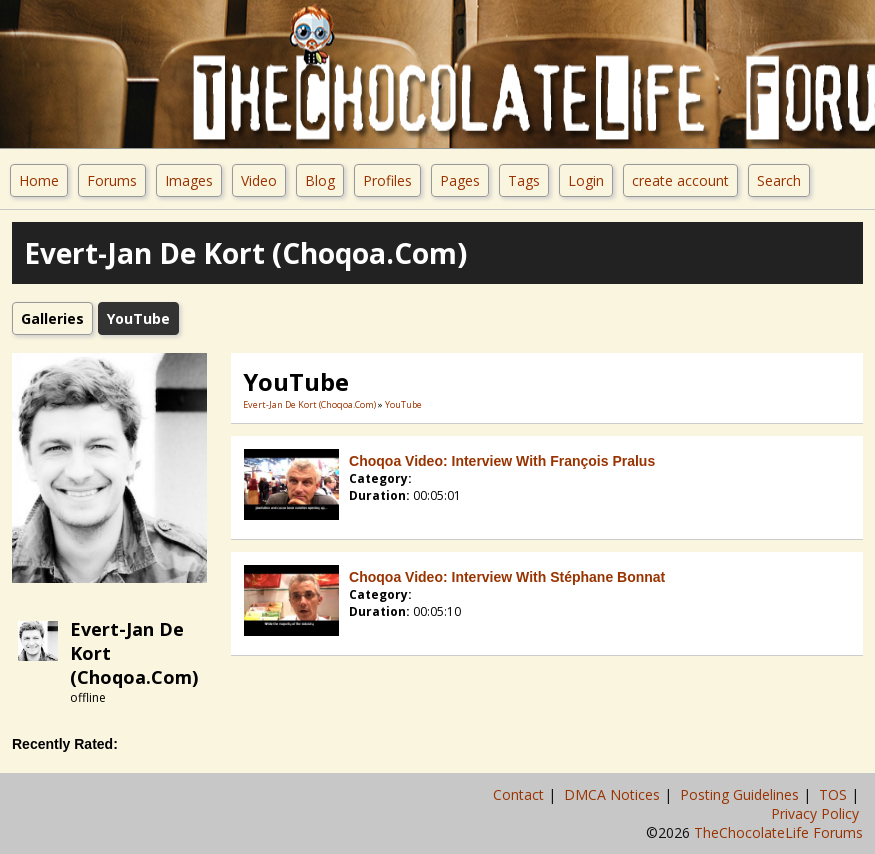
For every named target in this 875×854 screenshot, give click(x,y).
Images (189, 180)
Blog (320, 180)
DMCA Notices (614, 794)
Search (779, 180)
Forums (112, 180)
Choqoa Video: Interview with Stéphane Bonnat (507, 577)
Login (586, 180)
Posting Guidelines (741, 794)
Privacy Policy (817, 813)
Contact (520, 794)
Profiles (387, 180)
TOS (835, 794)
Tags (524, 180)
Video (259, 180)
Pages (460, 180)
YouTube (403, 404)
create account (680, 180)
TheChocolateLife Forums (778, 832)
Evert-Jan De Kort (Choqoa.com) (309, 404)
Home (39, 180)
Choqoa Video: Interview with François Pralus (502, 461)
